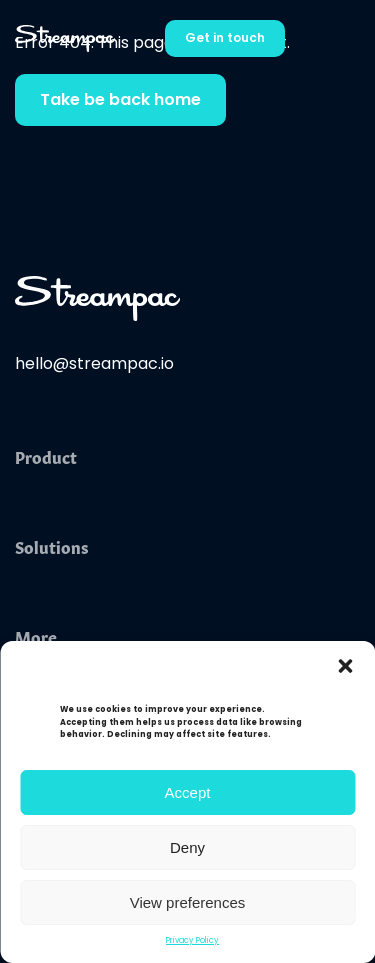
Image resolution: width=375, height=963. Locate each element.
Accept (188, 792)
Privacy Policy (192, 941)
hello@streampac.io (94, 365)
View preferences (188, 902)
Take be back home (120, 101)
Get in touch (225, 39)
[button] (345, 666)
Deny (187, 847)
